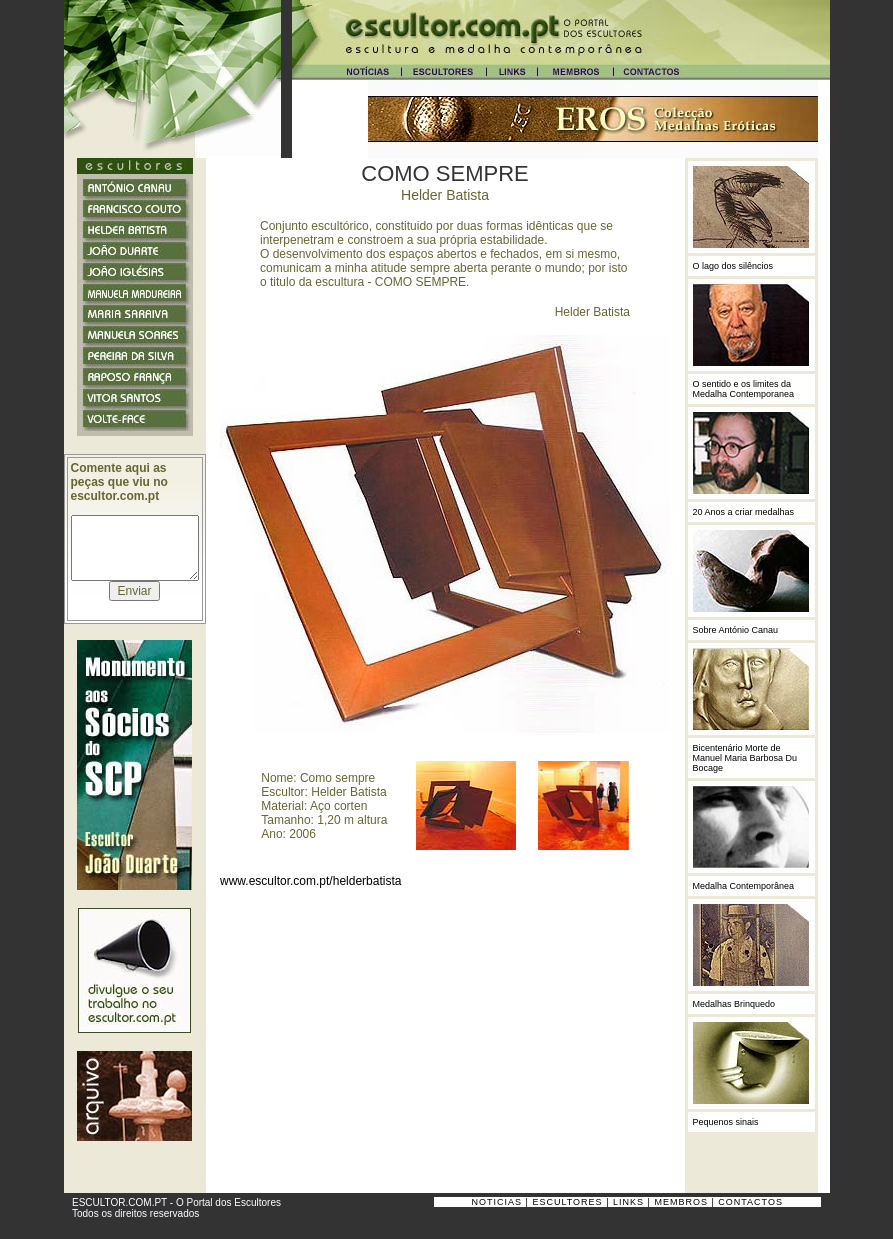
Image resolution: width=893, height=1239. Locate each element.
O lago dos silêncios (733, 266)
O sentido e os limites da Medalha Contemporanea (744, 389)
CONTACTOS (750, 1202)
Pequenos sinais (726, 1122)
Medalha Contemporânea (744, 886)
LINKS (628, 1202)
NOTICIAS (497, 1202)
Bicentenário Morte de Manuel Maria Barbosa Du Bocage (745, 758)
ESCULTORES (567, 1202)
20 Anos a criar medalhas (744, 512)
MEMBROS (681, 1202)
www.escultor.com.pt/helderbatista (310, 881)
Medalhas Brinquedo (734, 1004)
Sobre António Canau (736, 630)
